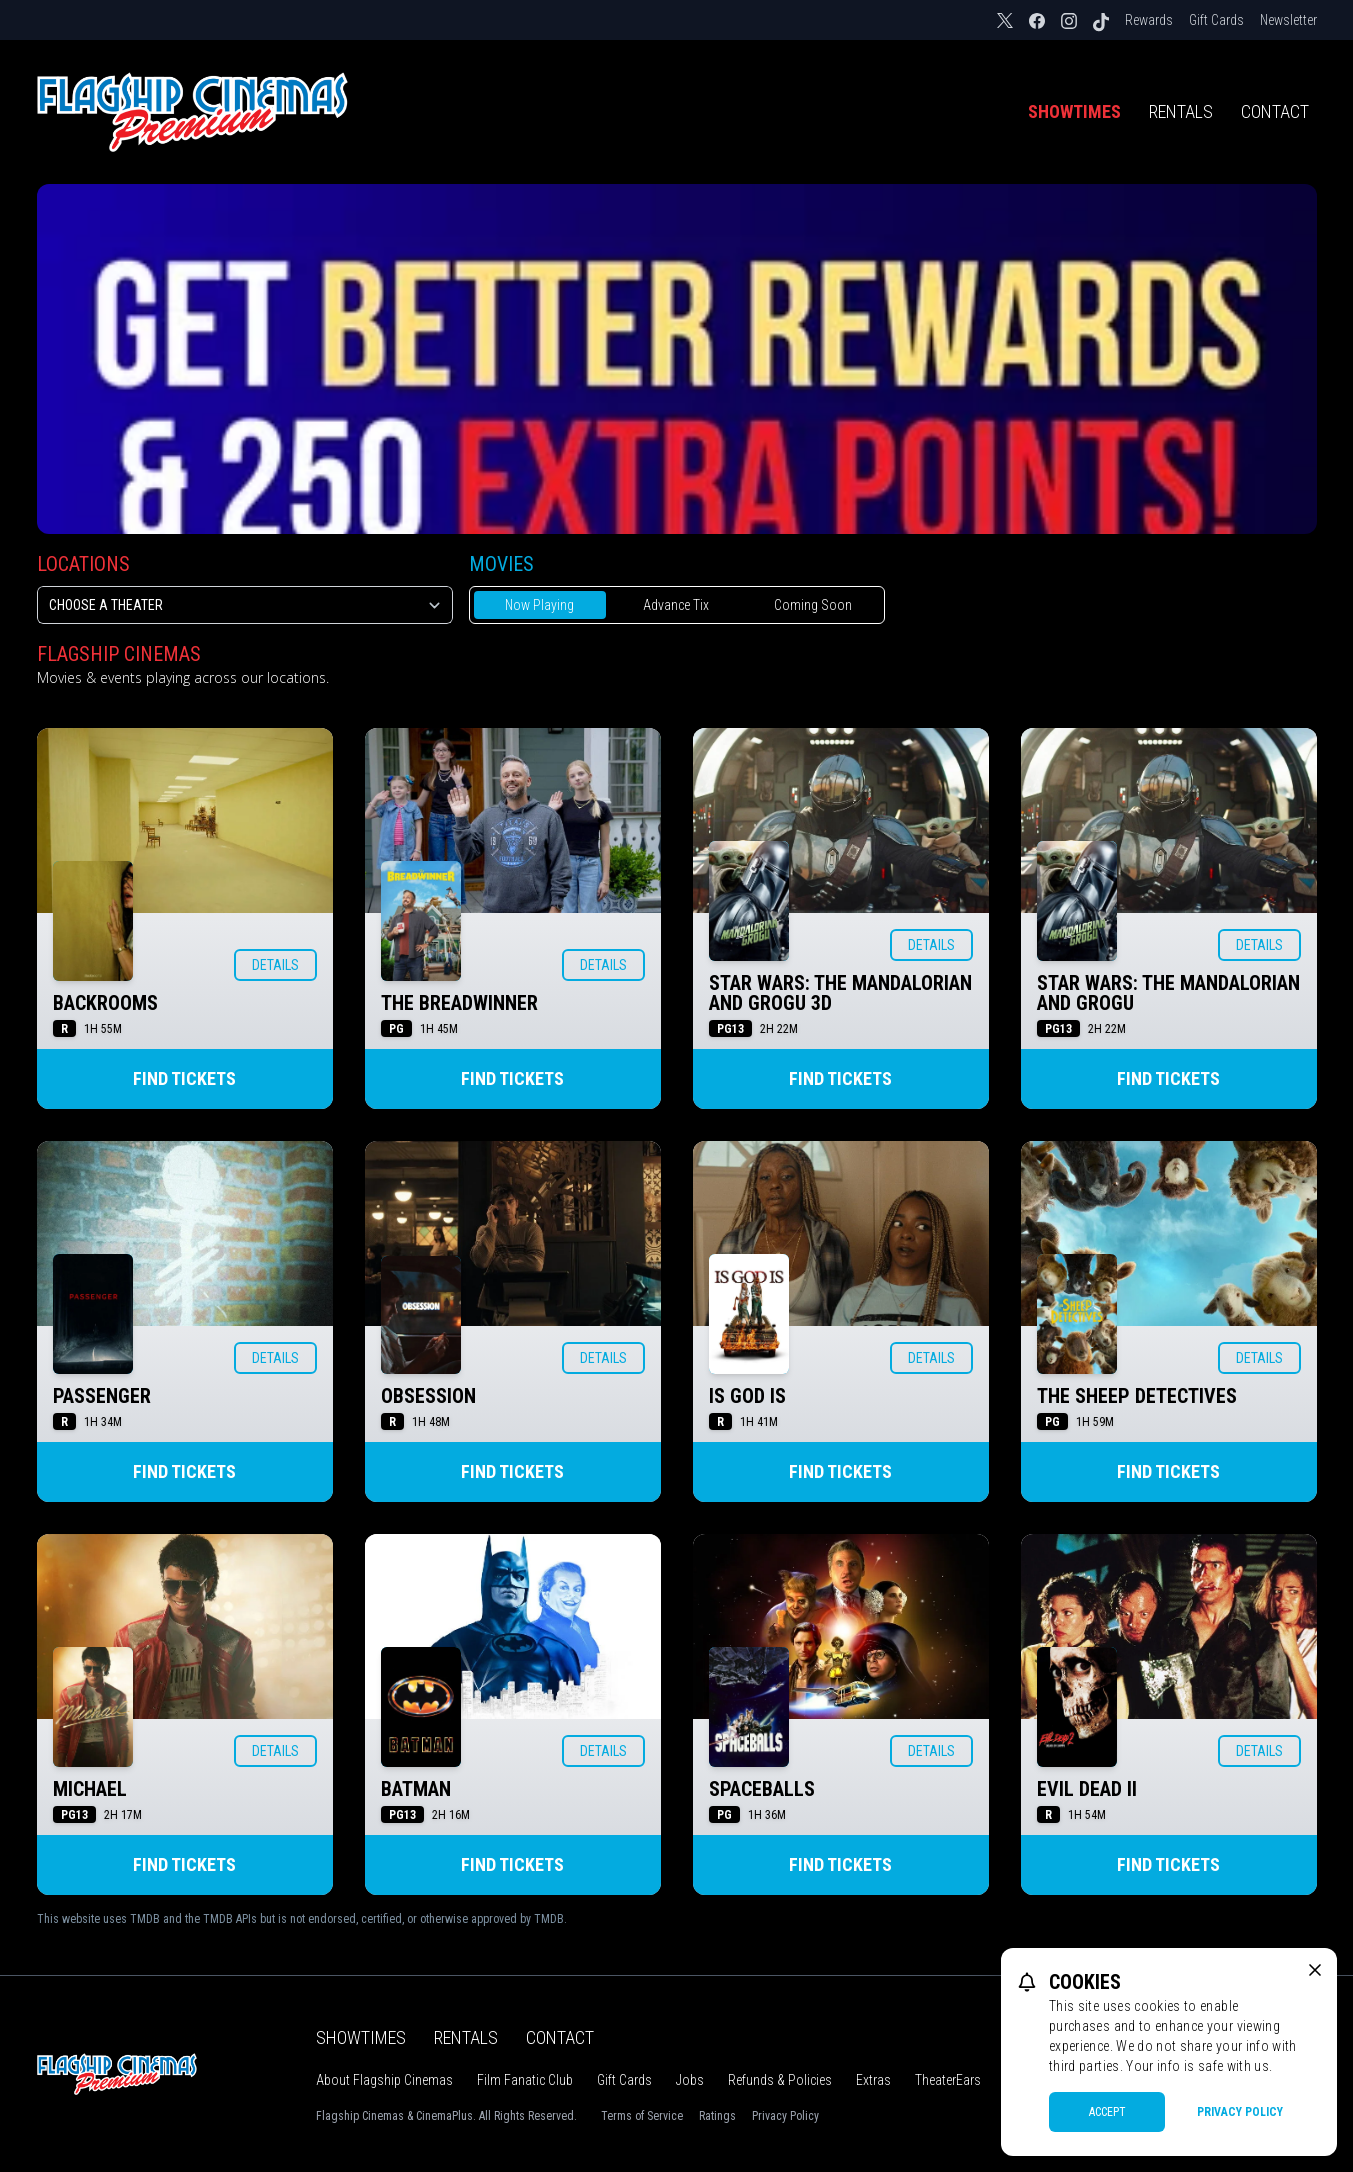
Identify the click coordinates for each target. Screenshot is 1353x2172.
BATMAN (416, 1789)
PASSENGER (102, 1396)
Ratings (717, 2116)
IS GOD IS (747, 1396)
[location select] (245, 605)
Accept (1107, 2112)
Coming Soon (813, 605)
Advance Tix (676, 605)
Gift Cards (1216, 20)
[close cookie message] (1315, 1970)
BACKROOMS (105, 1003)
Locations (83, 564)
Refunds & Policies (780, 2080)
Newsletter (1288, 20)
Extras (873, 2080)
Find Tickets (184, 1078)
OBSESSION (428, 1396)
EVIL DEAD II (1087, 1789)
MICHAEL (90, 1789)
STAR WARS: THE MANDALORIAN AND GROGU (1168, 993)
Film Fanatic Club (525, 2080)
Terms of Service (642, 2116)
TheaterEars (948, 2080)
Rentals (1181, 111)
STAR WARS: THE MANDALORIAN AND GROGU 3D (840, 993)
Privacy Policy (785, 2116)
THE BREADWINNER (459, 1003)
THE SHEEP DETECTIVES (1137, 1396)
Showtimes (1074, 111)
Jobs (690, 2080)
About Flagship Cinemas (384, 2080)
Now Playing (539, 605)
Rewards (1149, 20)
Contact (1275, 111)
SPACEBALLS (762, 1789)
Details (275, 965)
